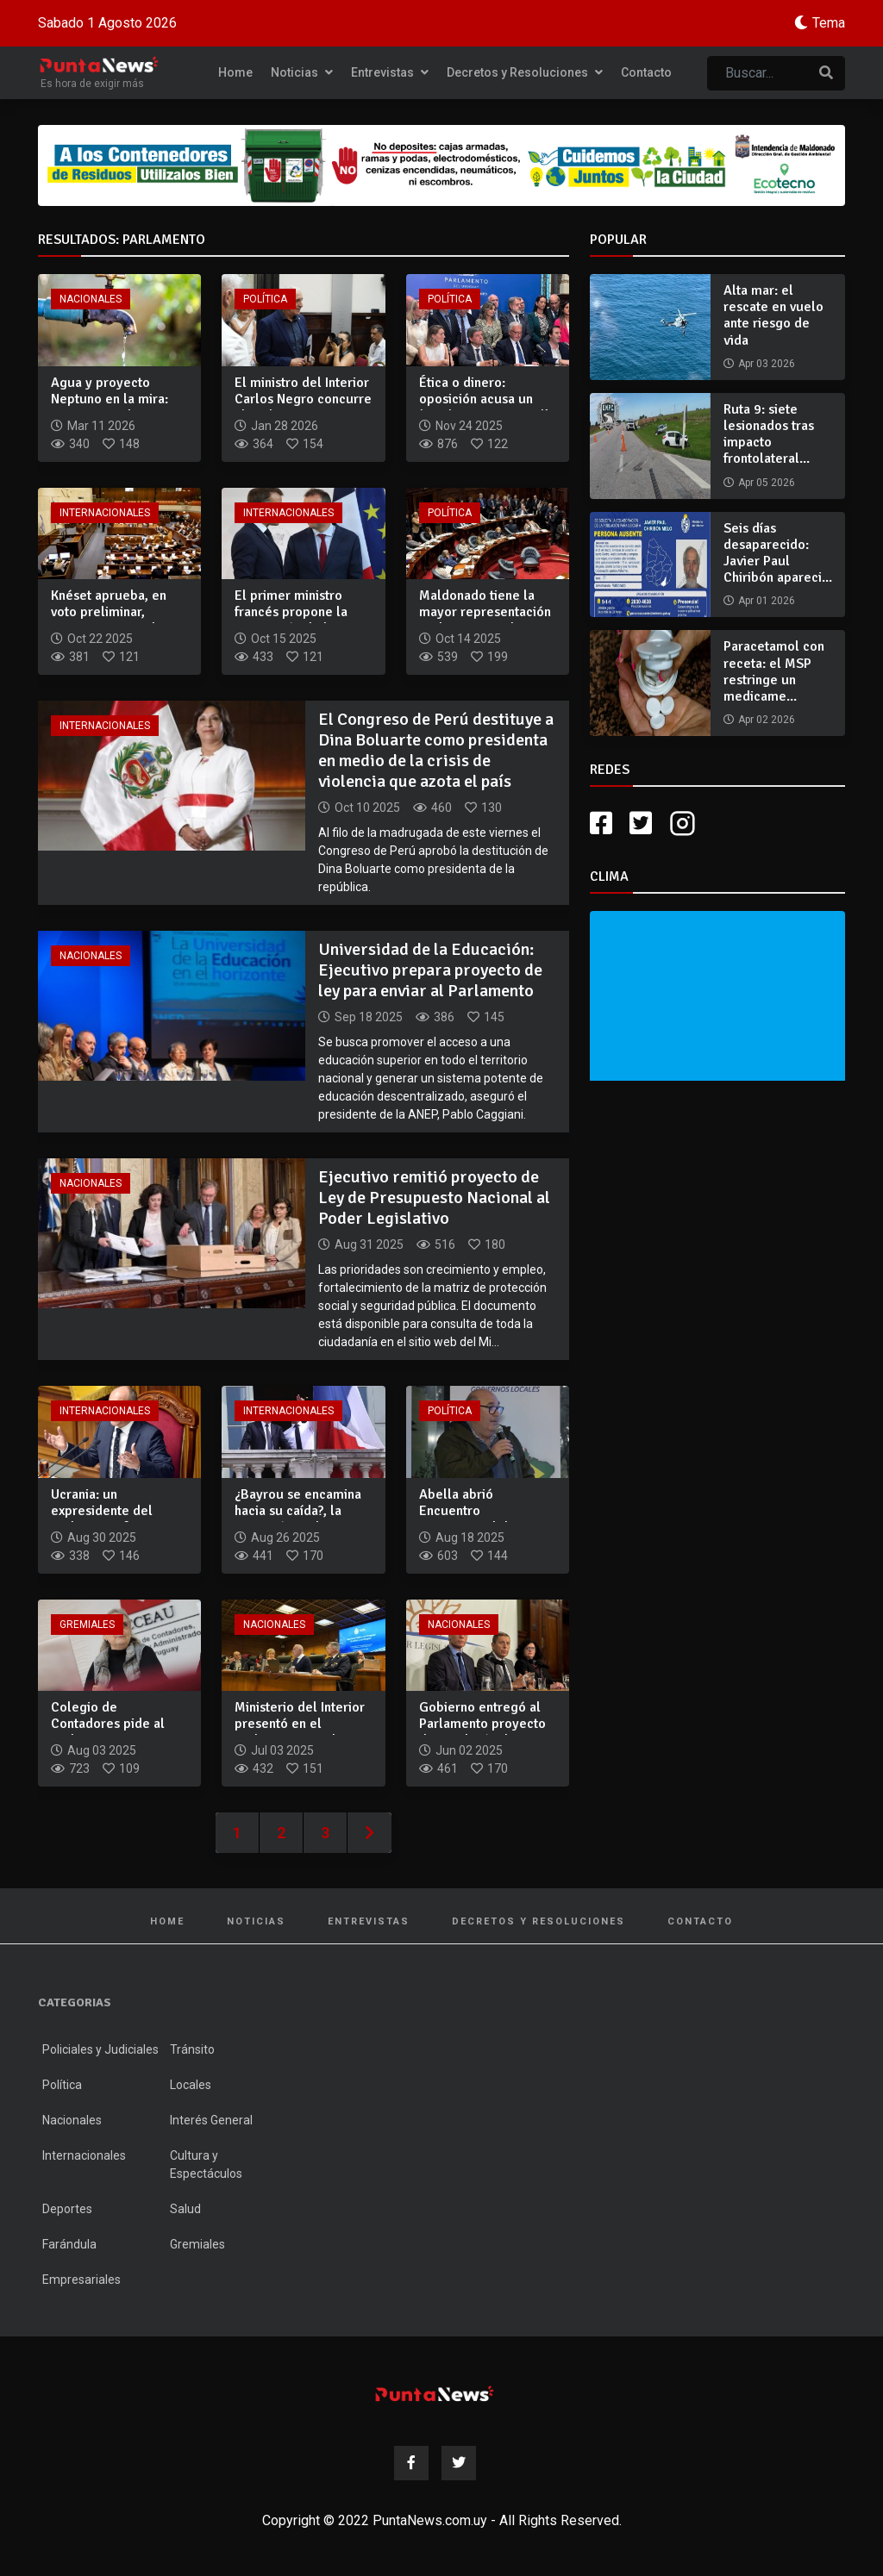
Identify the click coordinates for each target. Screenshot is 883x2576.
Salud (185, 2209)
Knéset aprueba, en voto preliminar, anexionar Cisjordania (115, 612)
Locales (190, 2085)
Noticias (302, 72)
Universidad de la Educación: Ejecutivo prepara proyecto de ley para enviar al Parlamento (430, 970)
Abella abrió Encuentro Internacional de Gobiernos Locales (475, 1519)
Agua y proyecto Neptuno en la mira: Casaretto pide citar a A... (115, 407)
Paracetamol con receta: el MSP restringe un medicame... (773, 671)
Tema (828, 23)
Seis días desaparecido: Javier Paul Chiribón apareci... (777, 553)
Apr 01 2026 (766, 601)
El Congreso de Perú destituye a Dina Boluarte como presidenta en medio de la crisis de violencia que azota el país (436, 750)
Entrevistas (390, 72)
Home (235, 72)
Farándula (69, 2244)
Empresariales (81, 2279)
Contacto (646, 72)
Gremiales (87, 1625)
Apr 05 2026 (766, 483)
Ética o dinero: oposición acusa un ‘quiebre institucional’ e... (483, 407)
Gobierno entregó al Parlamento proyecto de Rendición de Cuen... (482, 1732)
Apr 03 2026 (766, 364)
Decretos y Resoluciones (525, 72)
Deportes (67, 2209)
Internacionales (104, 513)
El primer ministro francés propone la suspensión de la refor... (291, 620)
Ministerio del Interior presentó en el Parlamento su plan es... (300, 1732)
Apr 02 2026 (766, 720)
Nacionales (90, 299)
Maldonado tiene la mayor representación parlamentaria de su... (485, 612)
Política (265, 299)
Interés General (211, 2120)
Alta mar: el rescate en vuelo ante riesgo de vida (773, 315)
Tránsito (192, 2049)
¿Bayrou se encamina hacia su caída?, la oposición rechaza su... (302, 1511)
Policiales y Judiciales (100, 2049)
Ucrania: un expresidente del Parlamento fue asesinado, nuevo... (107, 1519)
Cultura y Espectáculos (206, 2164)
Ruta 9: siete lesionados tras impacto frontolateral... (768, 434)
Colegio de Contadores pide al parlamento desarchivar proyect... (115, 1732)
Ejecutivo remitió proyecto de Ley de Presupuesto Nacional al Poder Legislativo (434, 1197)
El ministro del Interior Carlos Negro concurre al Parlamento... (303, 399)
